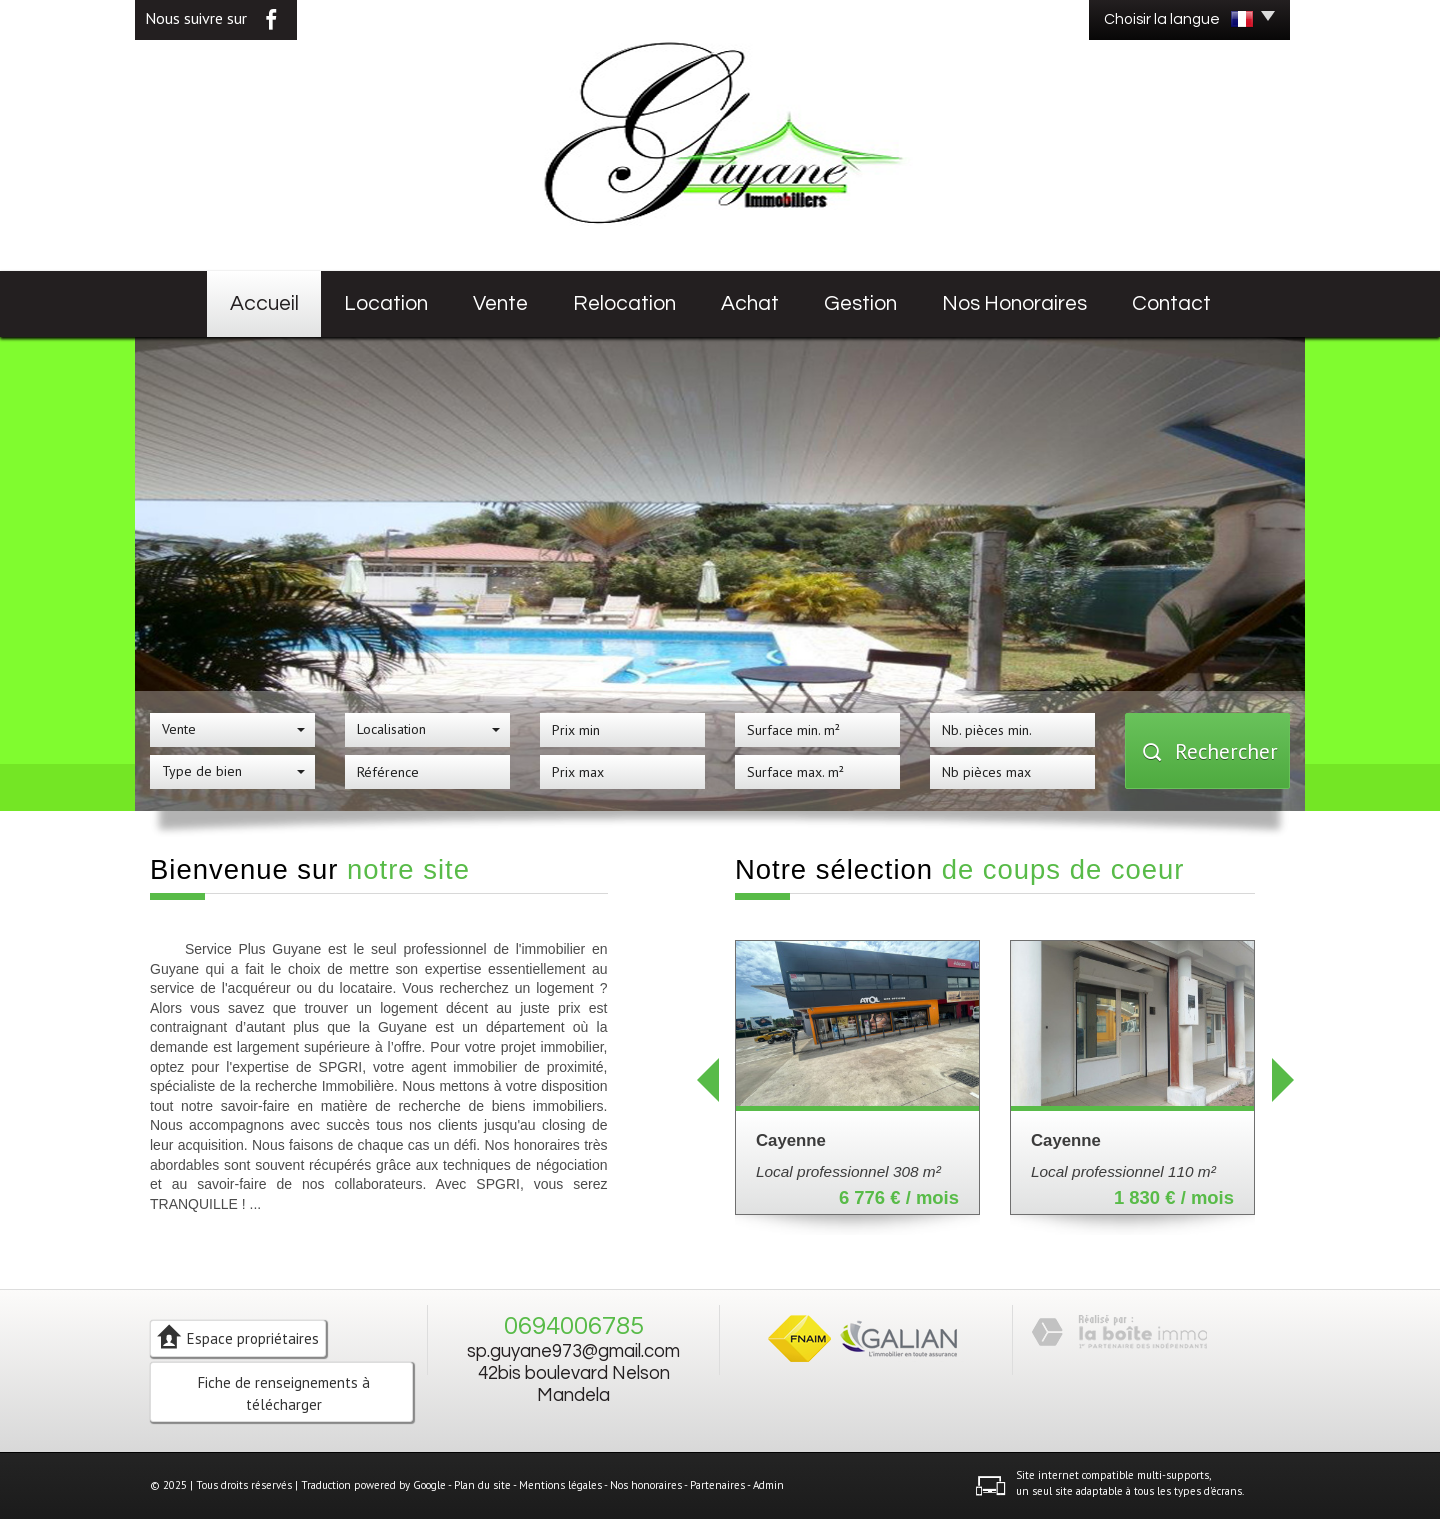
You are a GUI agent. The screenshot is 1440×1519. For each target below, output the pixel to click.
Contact (1171, 303)
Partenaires (717, 1485)
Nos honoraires (1014, 303)
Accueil (264, 303)
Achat (750, 303)
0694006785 (574, 1326)
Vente (500, 303)
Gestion (860, 303)
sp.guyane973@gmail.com (573, 1351)
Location (386, 303)
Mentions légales (560, 1485)
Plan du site (482, 1485)
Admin (768, 1485)
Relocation (624, 303)
